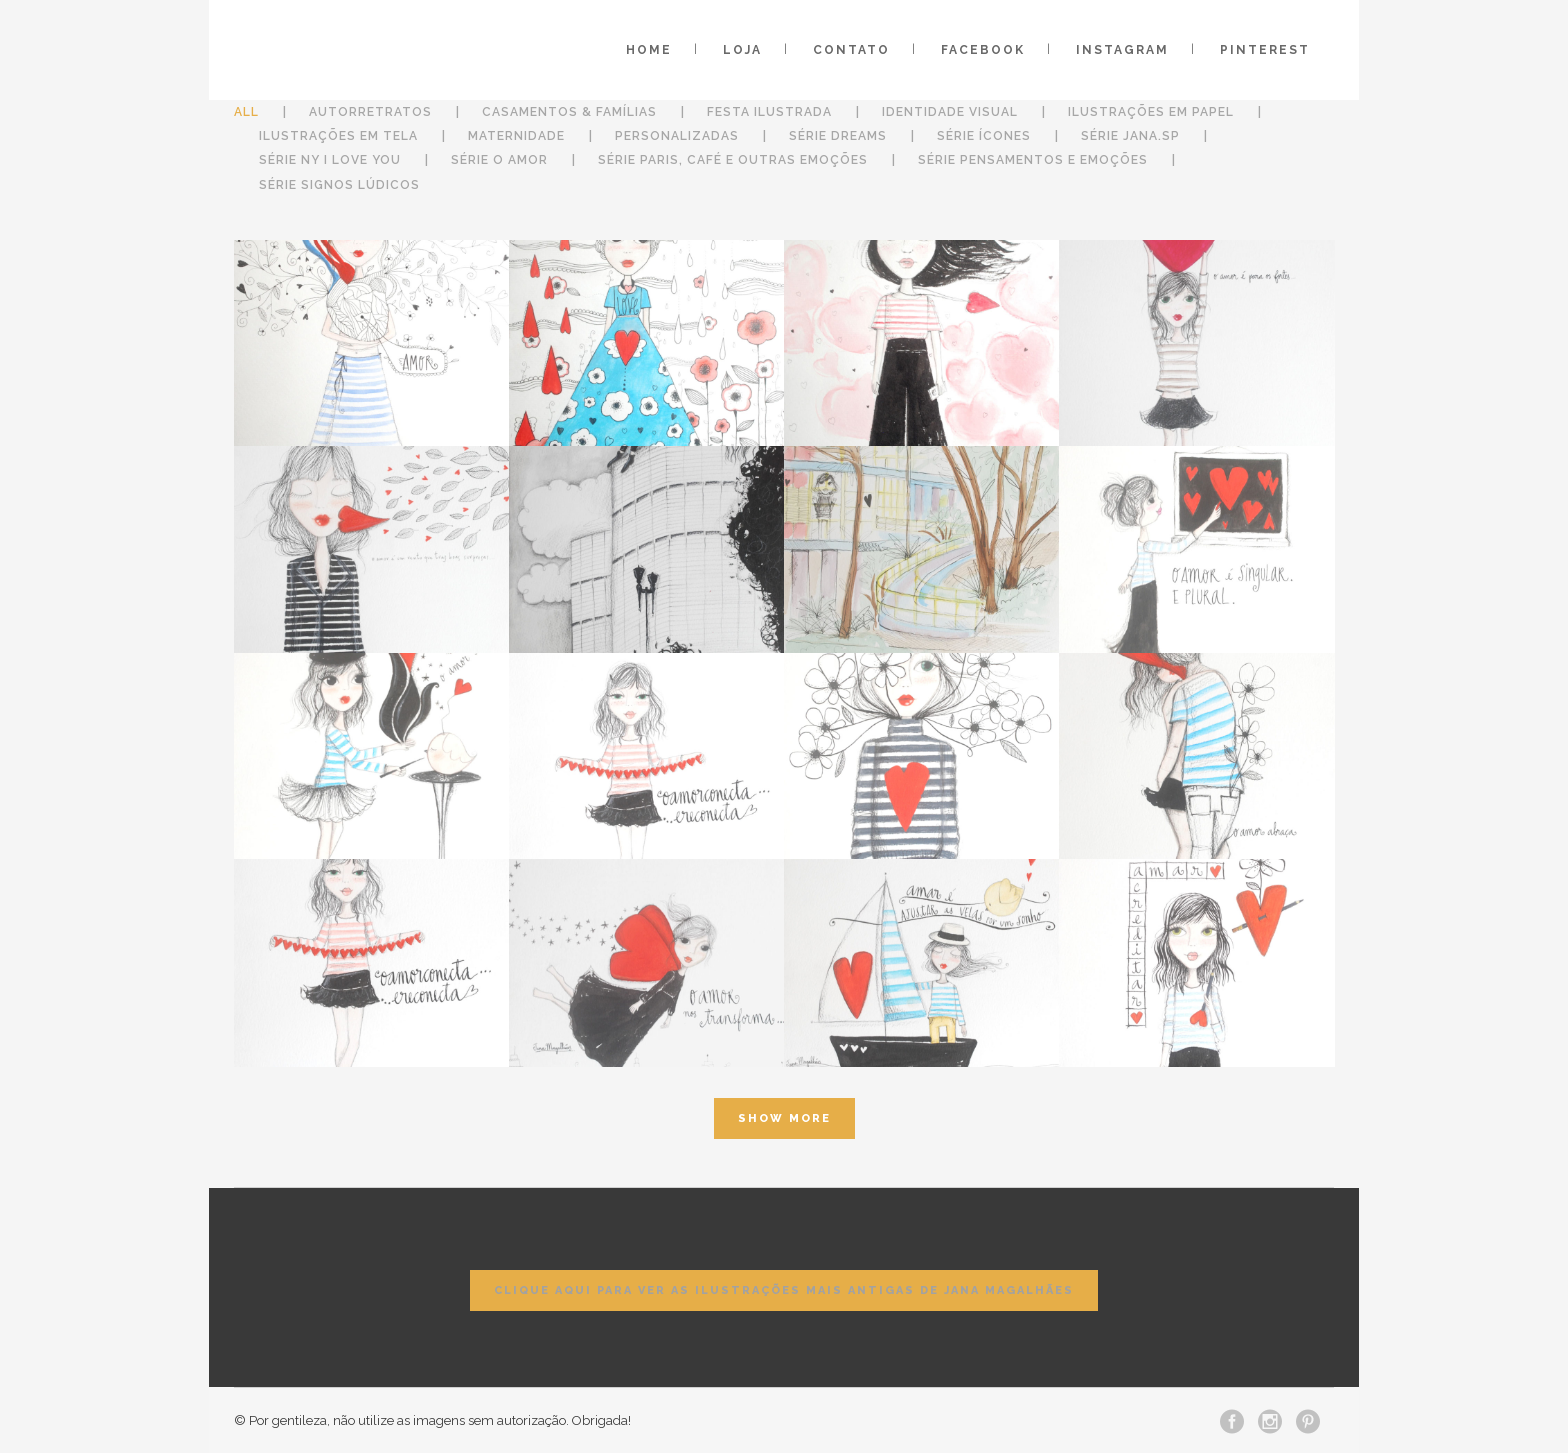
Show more (784, 1118)
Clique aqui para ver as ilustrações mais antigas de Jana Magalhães (784, 1290)
